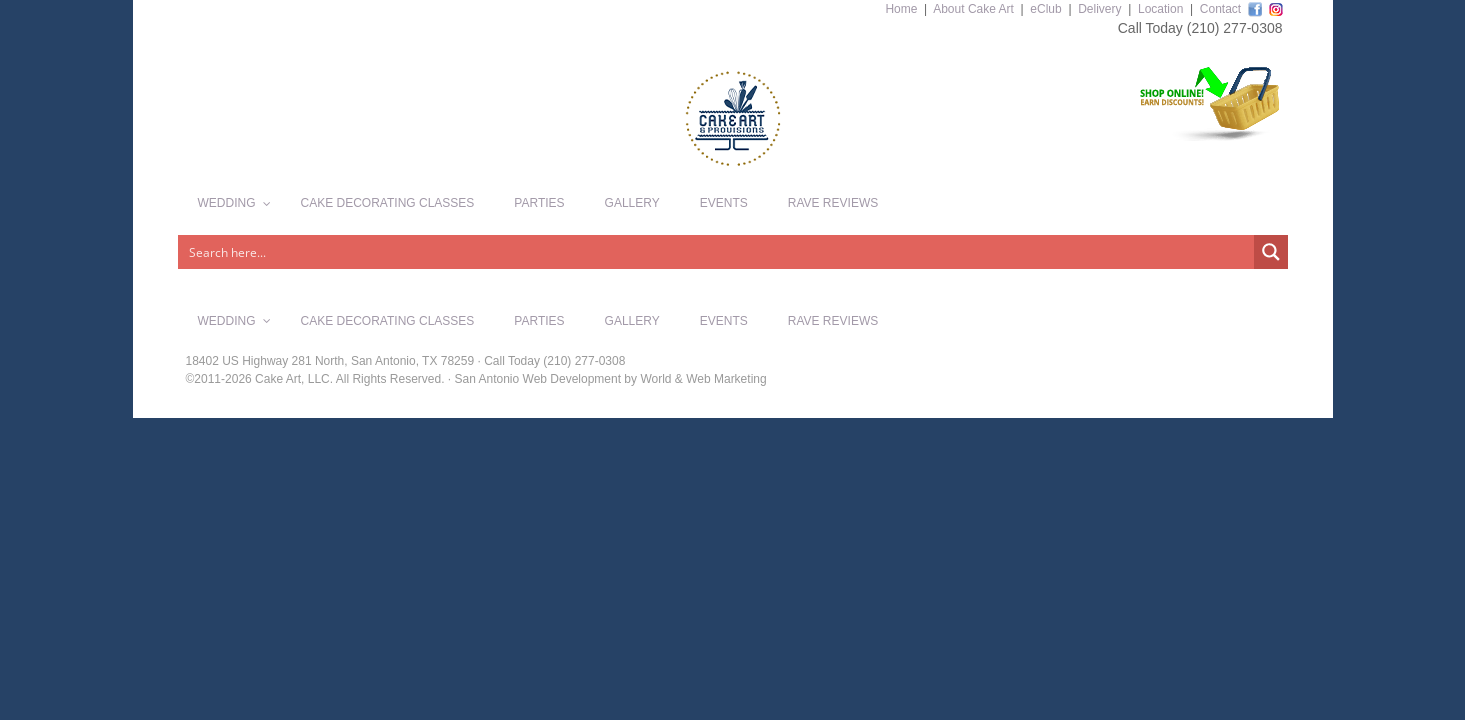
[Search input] (717, 252)
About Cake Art (973, 9)
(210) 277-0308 (1235, 28)
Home (901, 9)
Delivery (1099, 9)
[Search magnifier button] (1271, 252)
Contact (1220, 9)
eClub (1045, 9)
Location (1160, 9)
